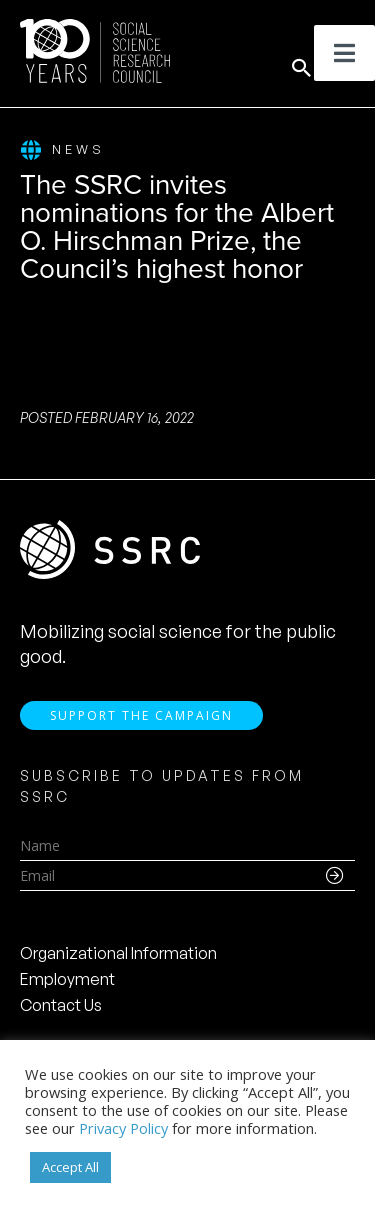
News (62, 150)
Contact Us (61, 1005)
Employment (67, 979)
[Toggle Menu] (344, 53)
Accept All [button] (70, 1167)
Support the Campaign (141, 715)
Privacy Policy (123, 1128)
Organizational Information (118, 953)
